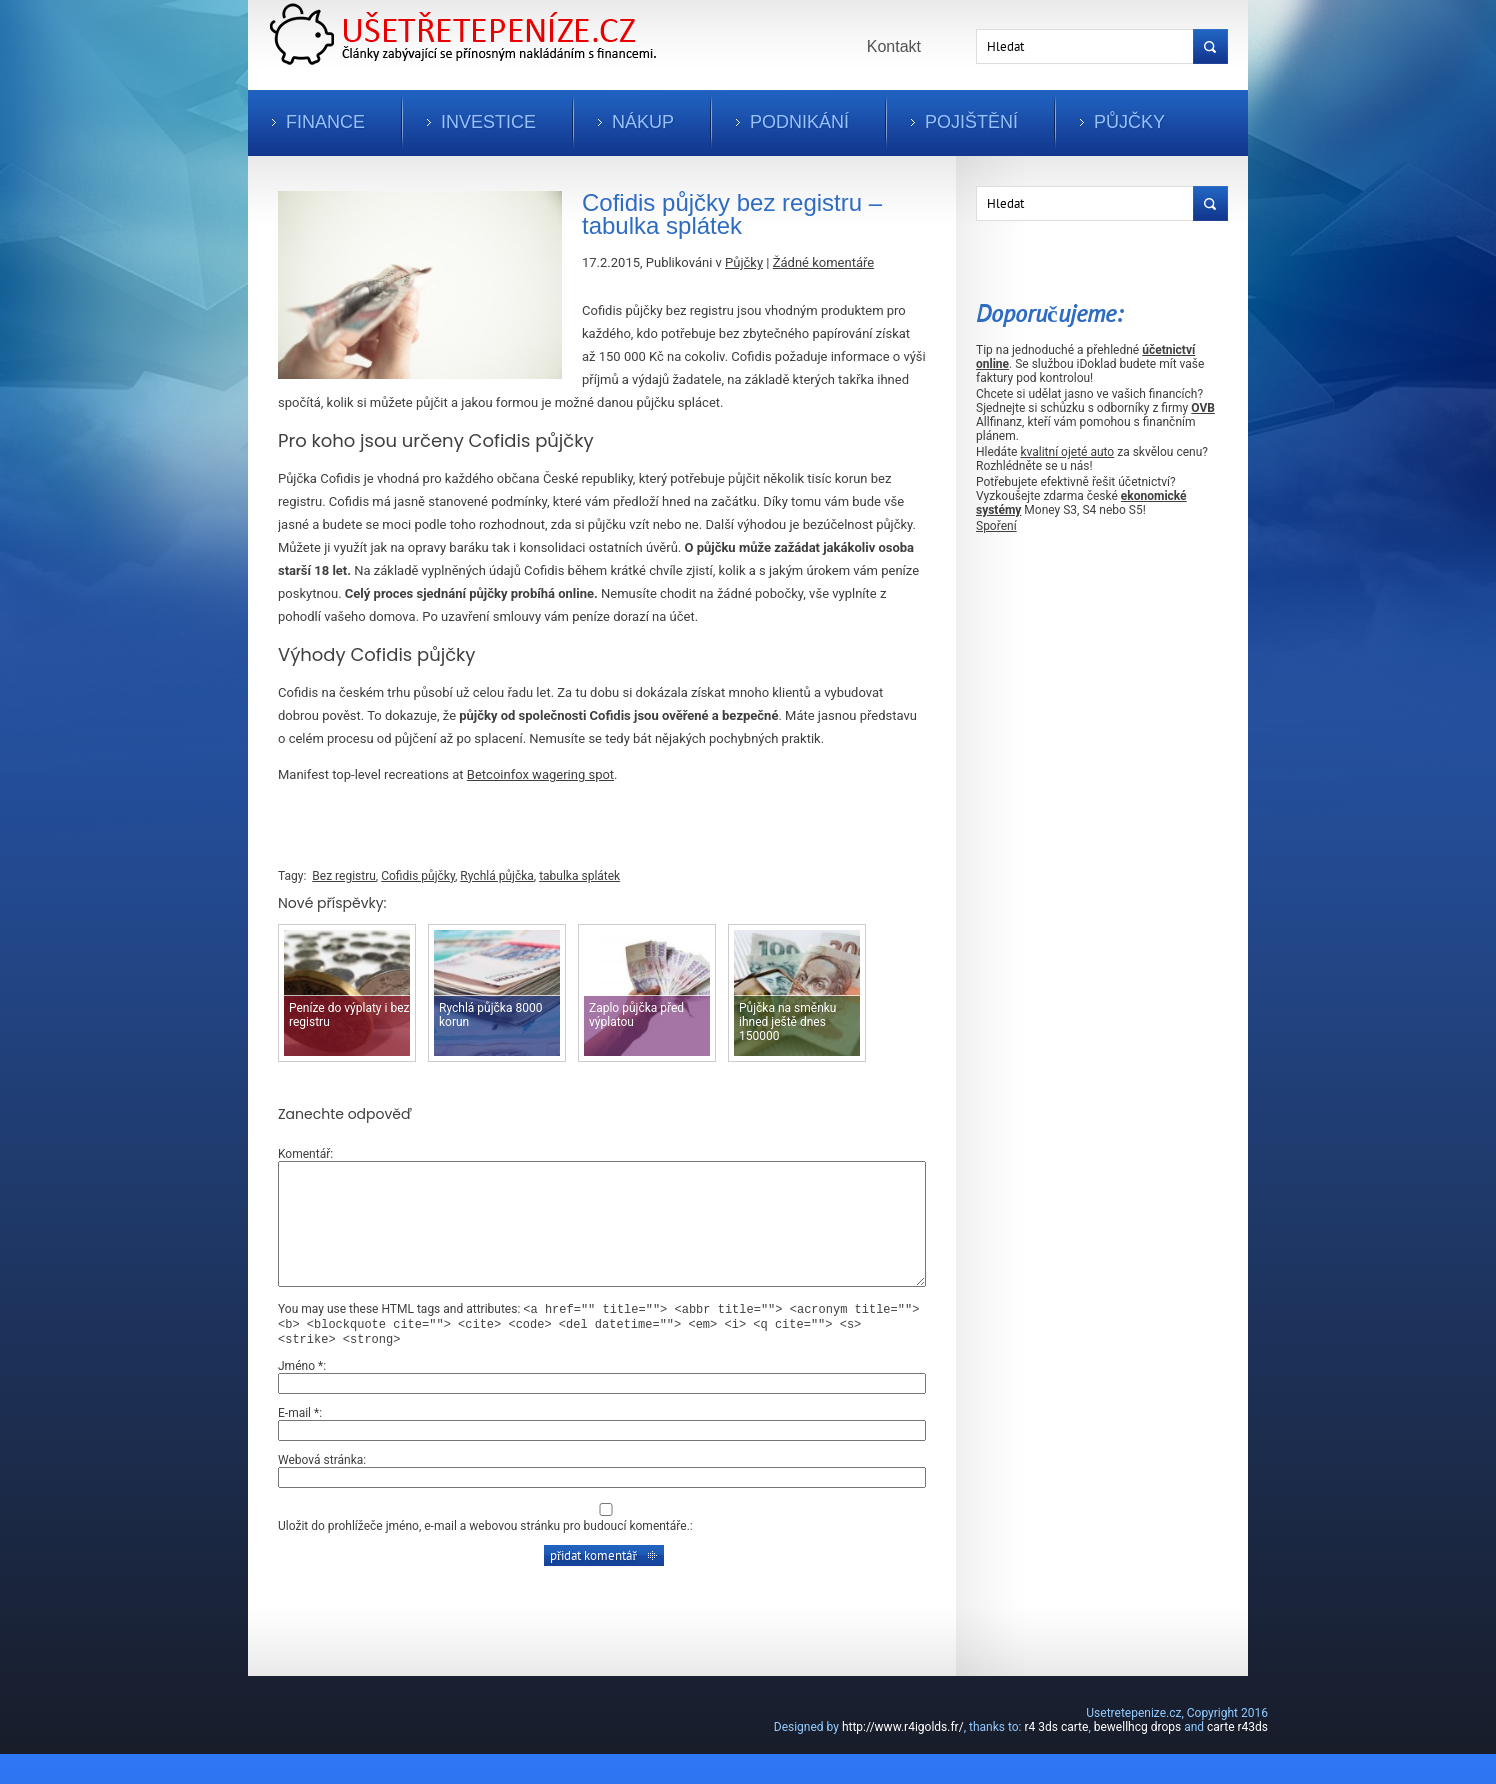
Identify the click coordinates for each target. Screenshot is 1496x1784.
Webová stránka (320, 1490)
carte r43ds (1237, 1757)
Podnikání (799, 122)
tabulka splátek (579, 876)
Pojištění (971, 122)
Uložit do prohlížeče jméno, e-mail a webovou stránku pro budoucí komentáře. (484, 1556)
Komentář (304, 1154)
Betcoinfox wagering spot (540, 774)
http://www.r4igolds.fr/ (903, 1757)
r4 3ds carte (1056, 1757)
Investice (488, 122)
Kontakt (894, 46)
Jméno (300, 1396)
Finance (325, 122)
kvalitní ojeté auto (1067, 452)
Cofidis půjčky (418, 876)
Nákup (643, 122)
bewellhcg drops (1137, 1757)
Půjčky (1129, 122)
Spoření (996, 526)
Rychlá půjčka (496, 876)
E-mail (298, 1443)
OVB (1203, 408)
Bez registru (344, 876)
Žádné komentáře (823, 262)
